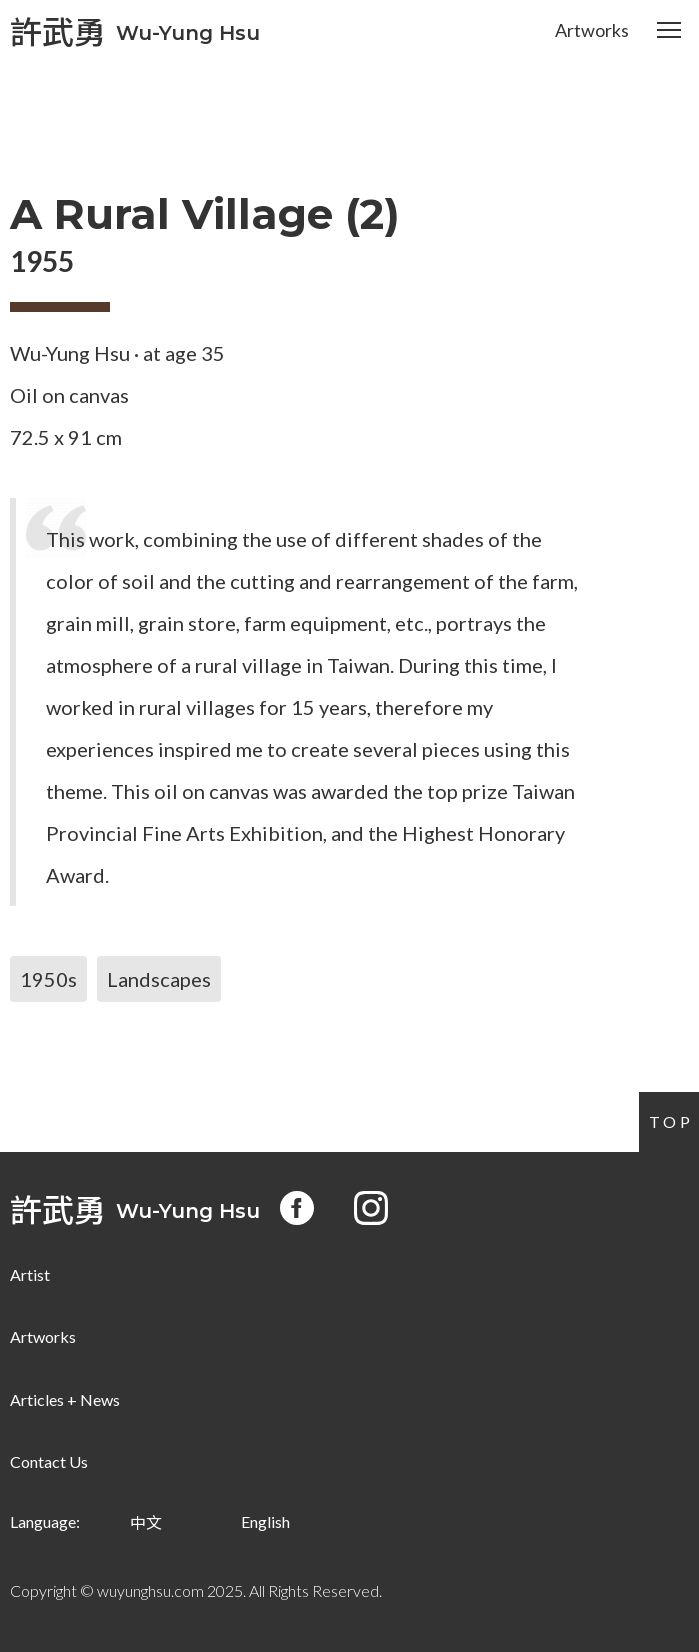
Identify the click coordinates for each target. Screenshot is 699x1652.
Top (671, 1121)
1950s (48, 979)
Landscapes (159, 979)
